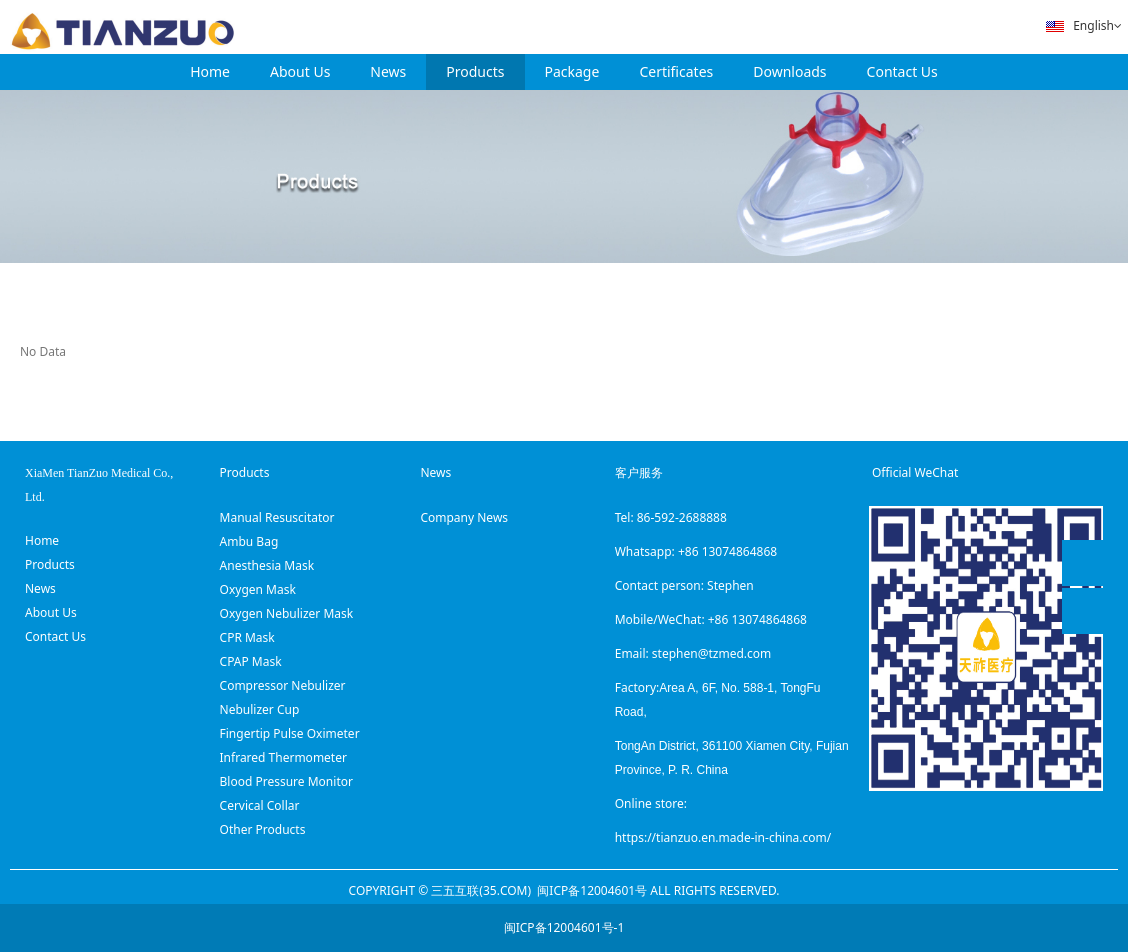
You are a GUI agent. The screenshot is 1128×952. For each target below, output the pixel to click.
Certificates (676, 71)
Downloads (789, 71)
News (388, 71)
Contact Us (902, 71)
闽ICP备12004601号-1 (564, 927)
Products (475, 71)
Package (572, 71)
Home (210, 71)
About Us (300, 71)
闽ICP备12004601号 (592, 890)
